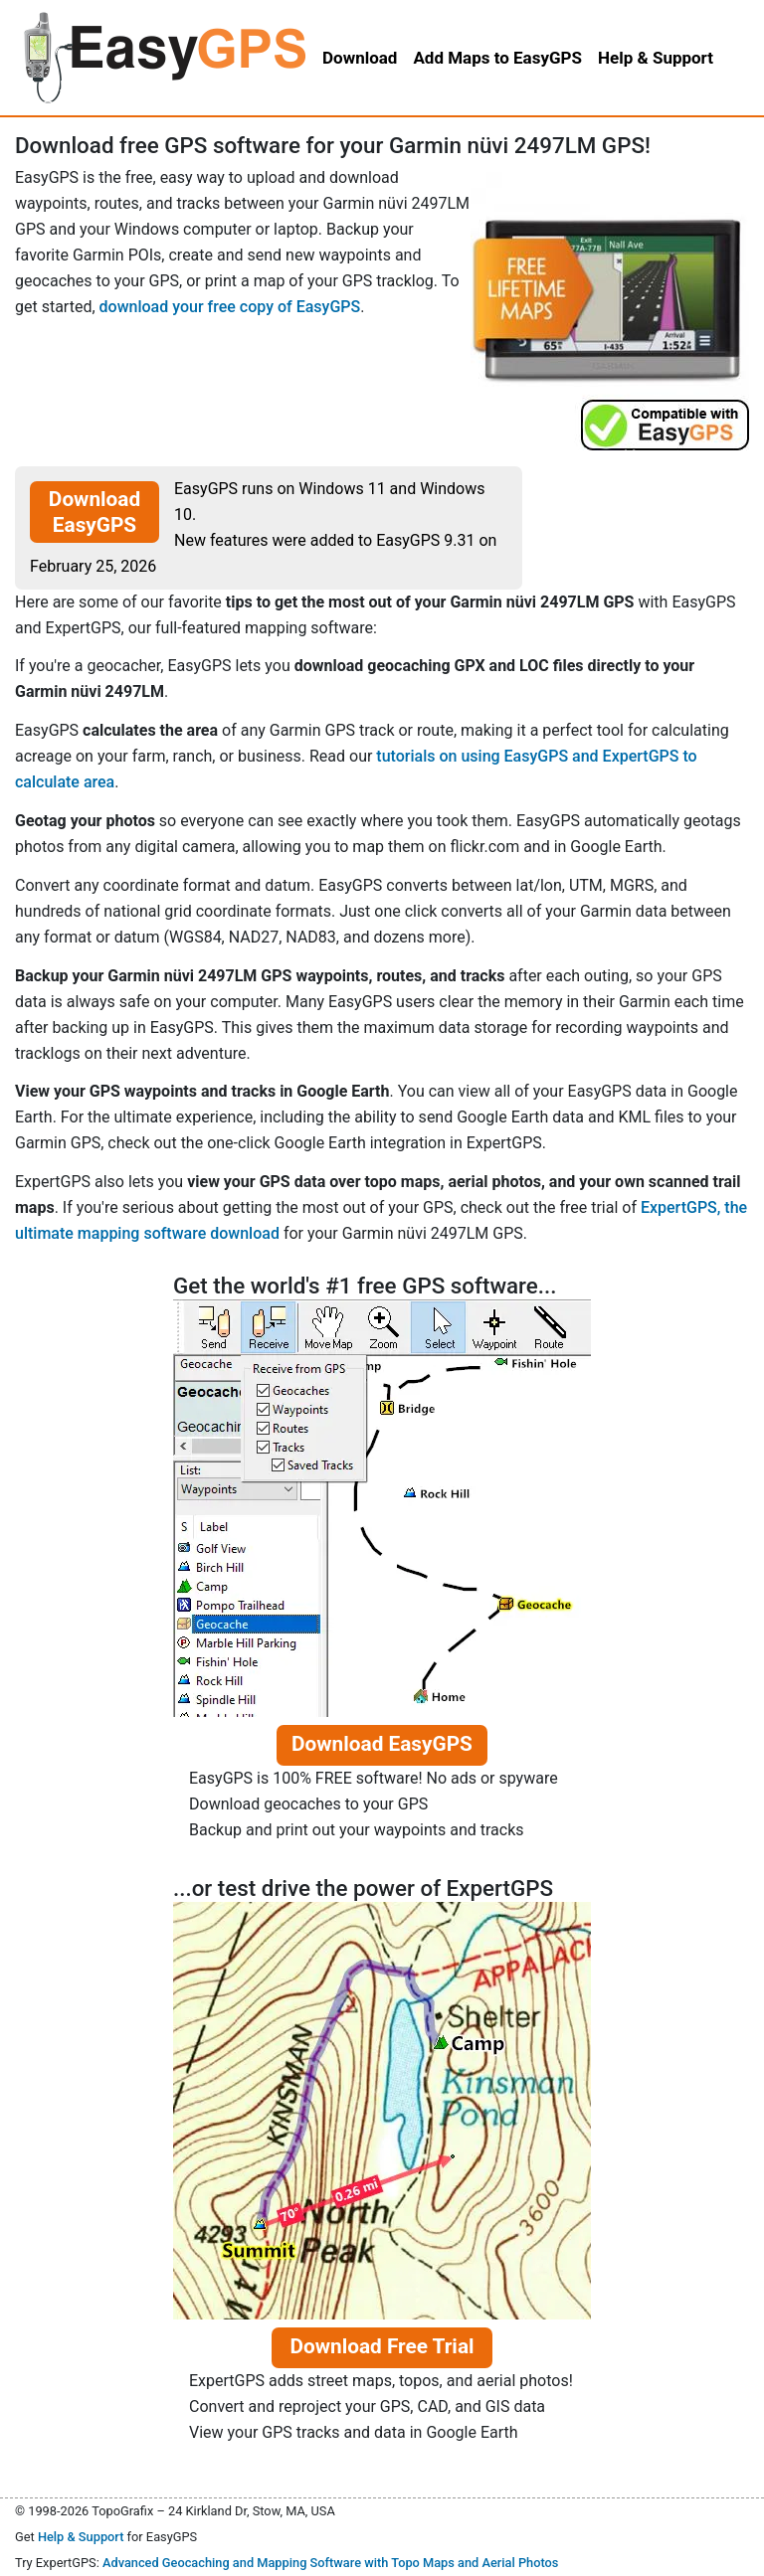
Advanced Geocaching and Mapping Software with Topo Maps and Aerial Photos (330, 2562)
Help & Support (81, 2536)
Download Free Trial (381, 2346)
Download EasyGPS (94, 512)
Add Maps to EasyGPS (497, 58)
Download (359, 58)
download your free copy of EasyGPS (230, 306)
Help (655, 58)
